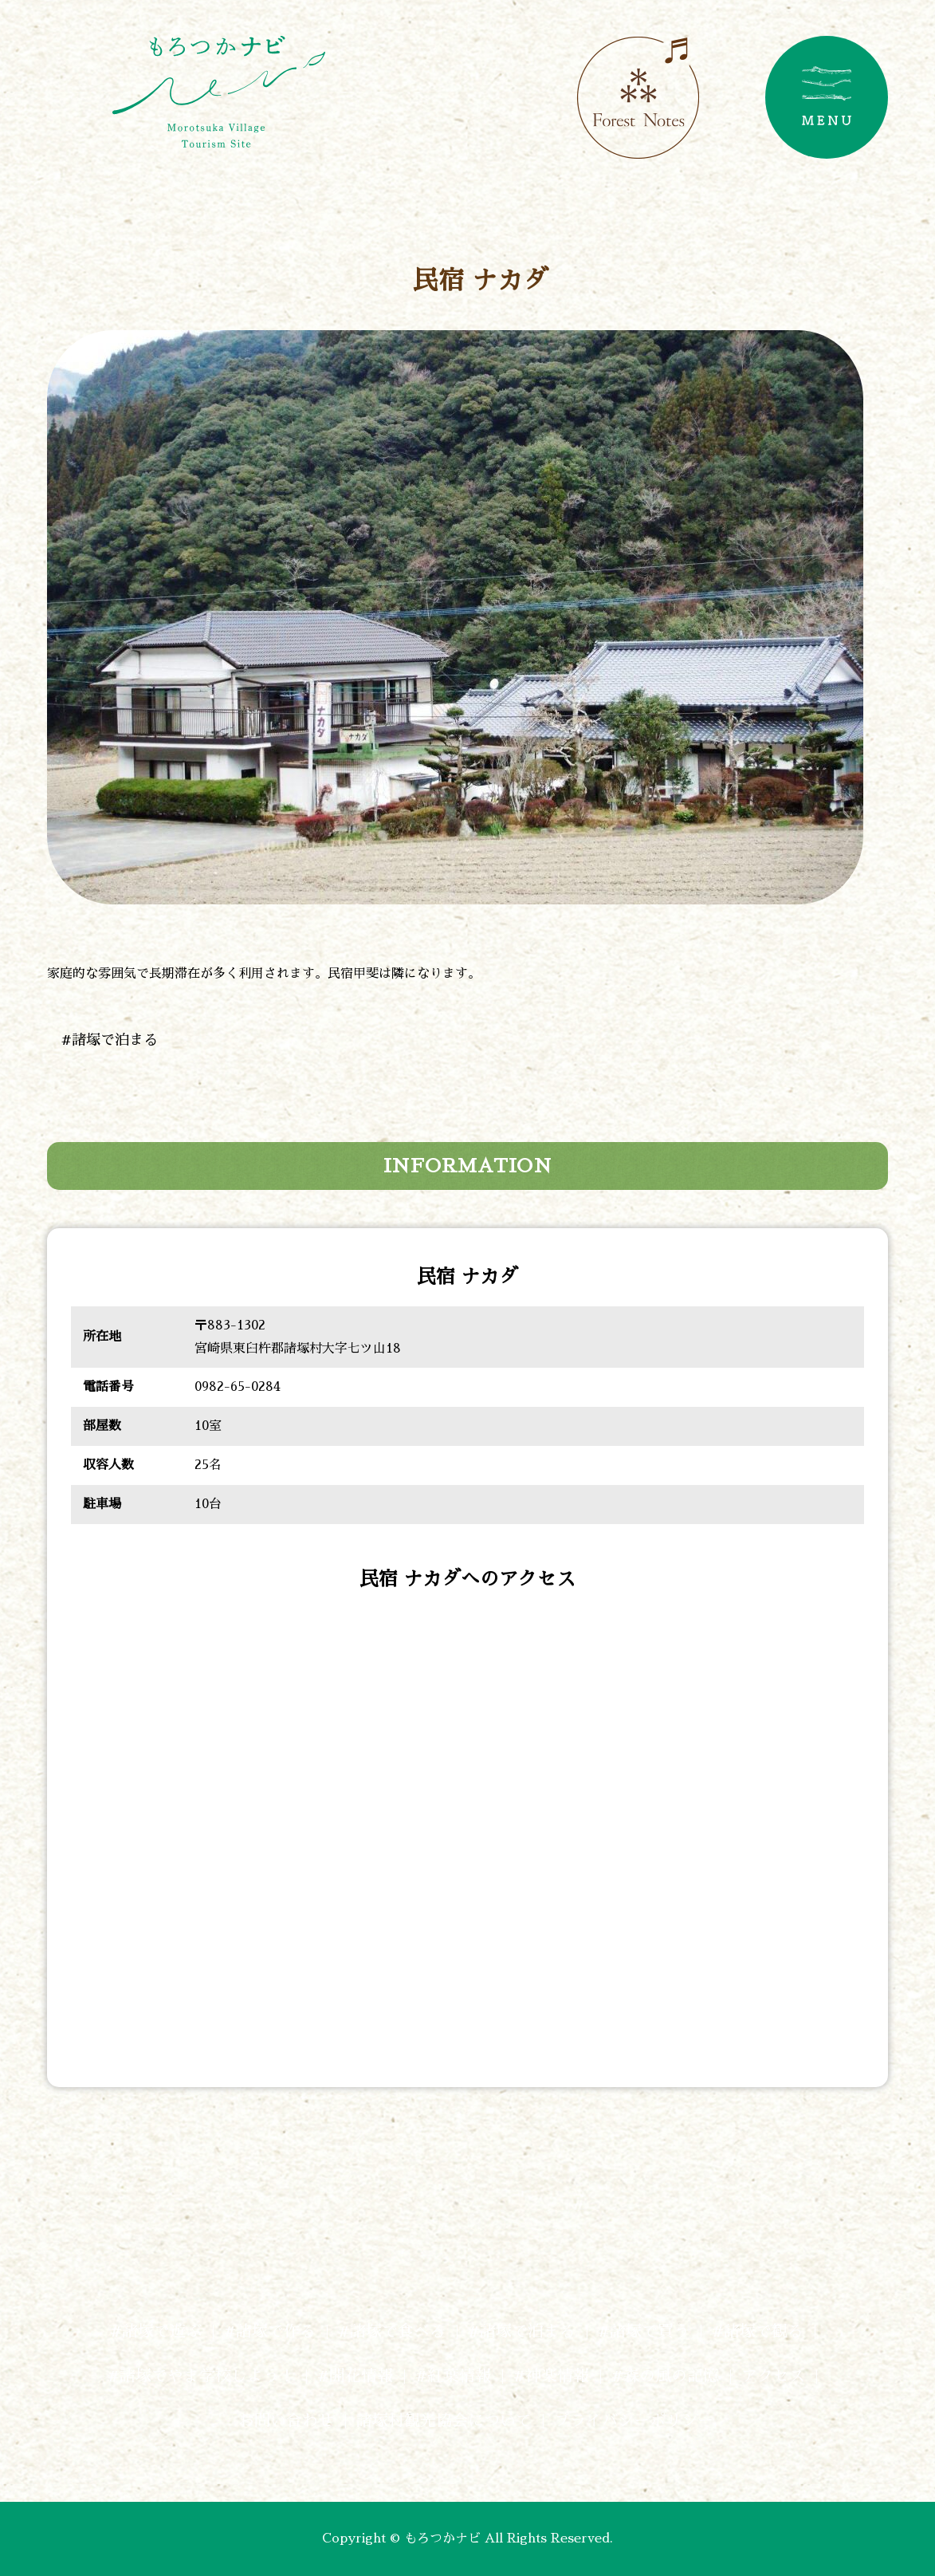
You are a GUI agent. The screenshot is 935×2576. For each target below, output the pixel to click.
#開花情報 (355, 2376)
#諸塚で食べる (392, 2331)
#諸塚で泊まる (109, 1040)
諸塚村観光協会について (444, 2420)
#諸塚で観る (757, 2331)
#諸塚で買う (643, 2331)
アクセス (773, 2376)
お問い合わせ (278, 2420)
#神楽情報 (551, 2376)
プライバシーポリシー (633, 2420)
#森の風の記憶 (665, 2376)
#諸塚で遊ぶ (156, 2331)
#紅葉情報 (453, 2376)
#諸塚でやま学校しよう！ (201, 2376)
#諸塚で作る (270, 2331)
